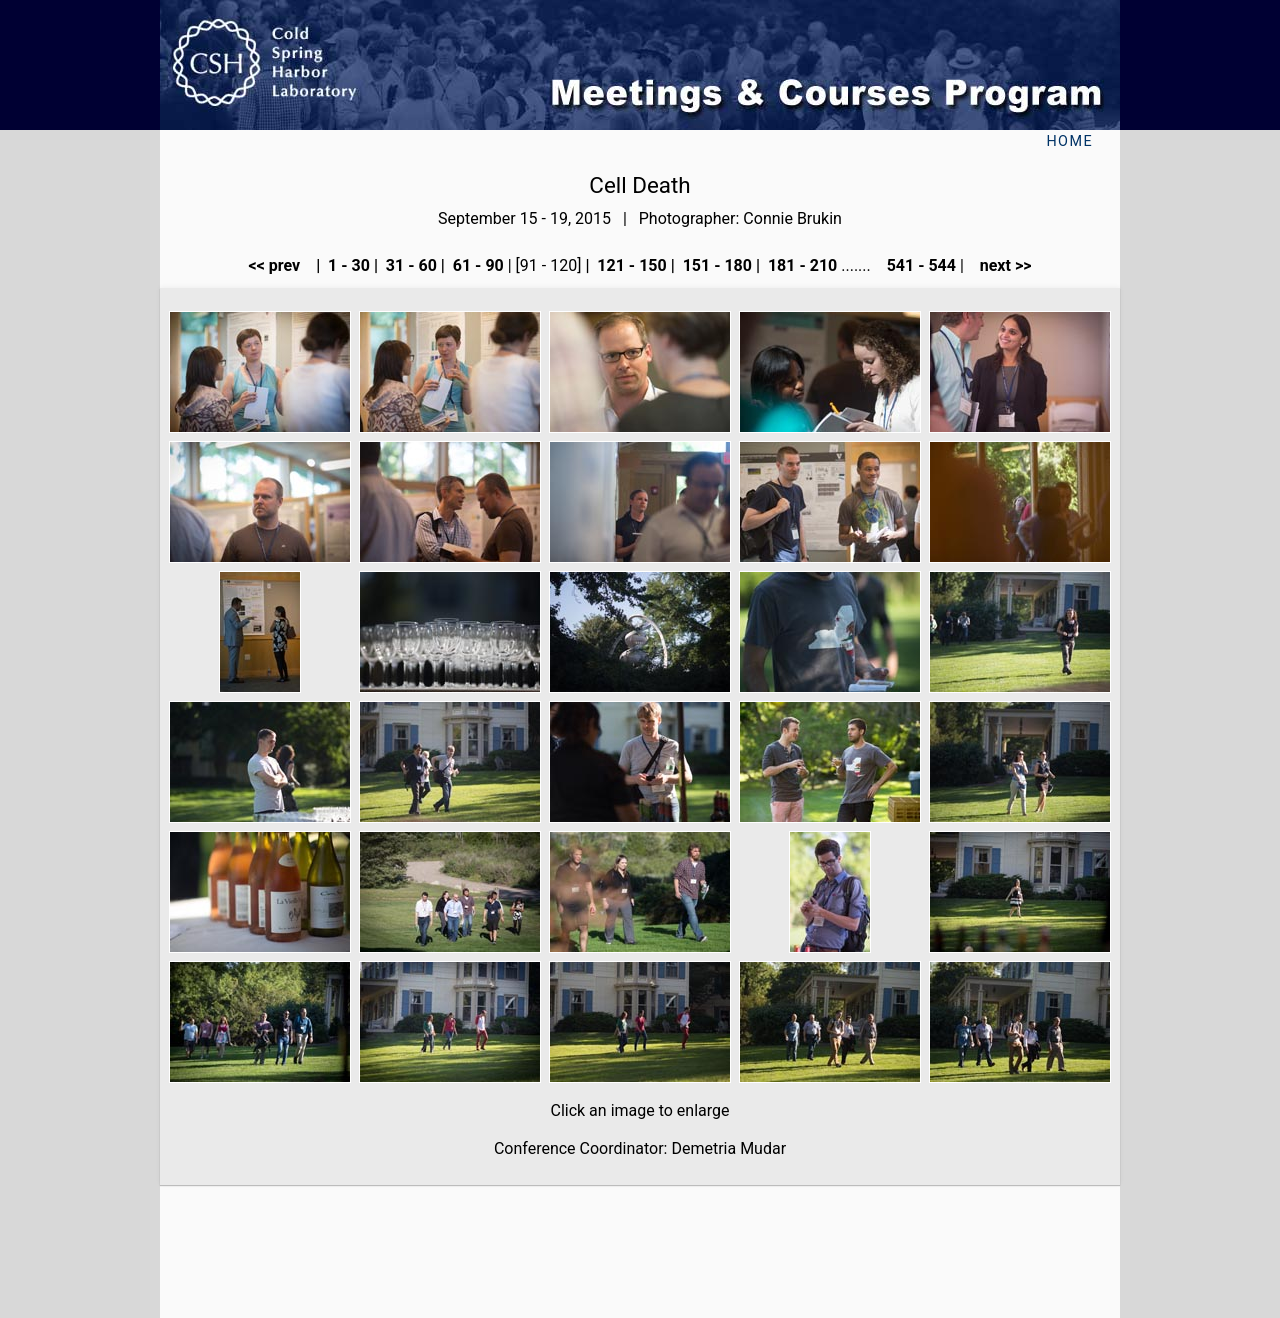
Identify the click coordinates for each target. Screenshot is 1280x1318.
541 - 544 (919, 265)
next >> (1000, 265)
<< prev (281, 265)
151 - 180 (715, 265)
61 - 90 (476, 265)
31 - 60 (409, 265)
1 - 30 (347, 265)
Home (1069, 141)
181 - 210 (800, 265)
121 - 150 (629, 265)
